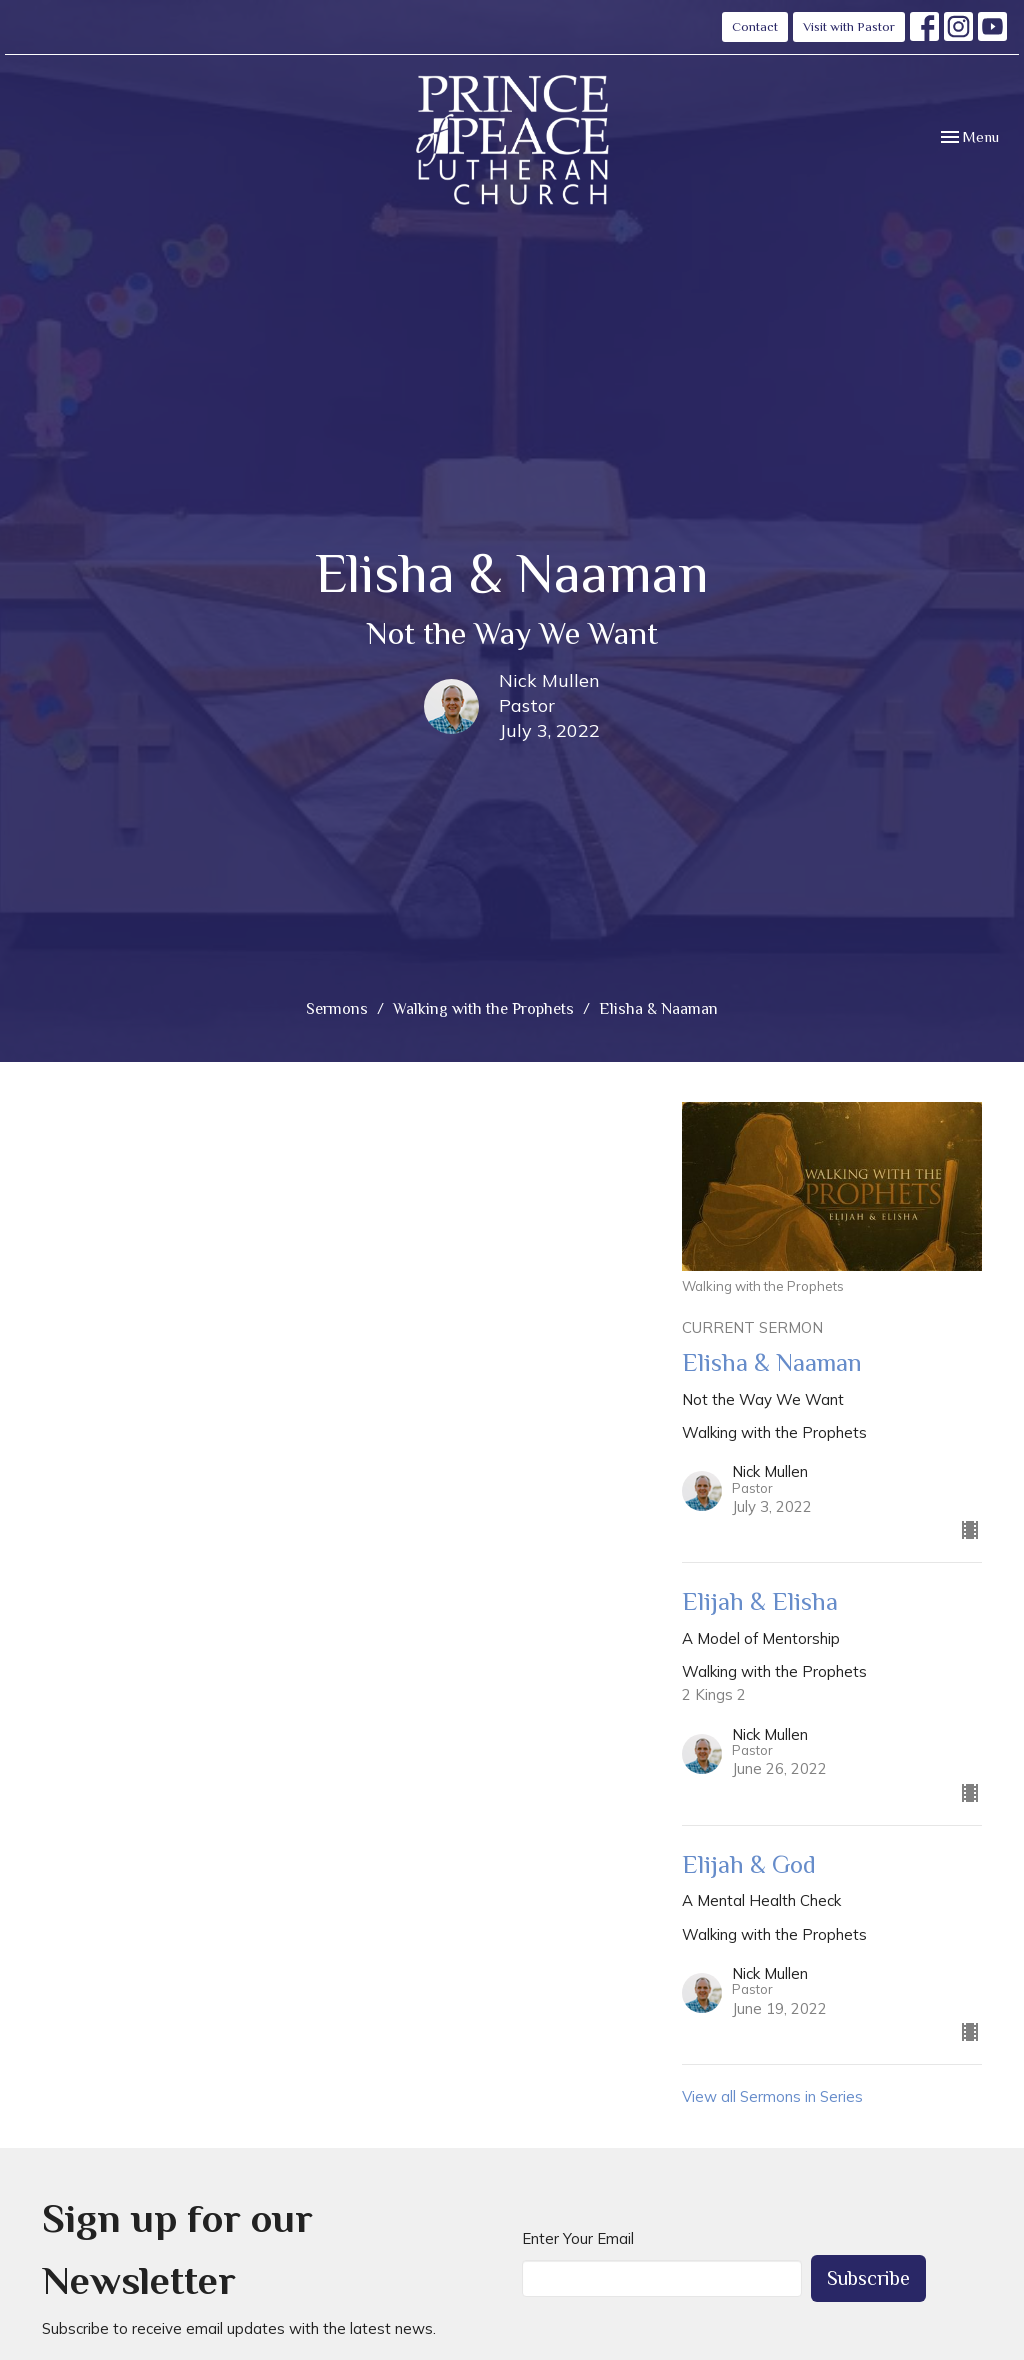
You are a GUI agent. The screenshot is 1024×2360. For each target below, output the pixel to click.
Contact (755, 26)
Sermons (337, 1009)
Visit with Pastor (849, 26)
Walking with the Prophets (483, 1009)
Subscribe (868, 2278)
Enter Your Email (578, 2238)
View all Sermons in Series (772, 2096)
